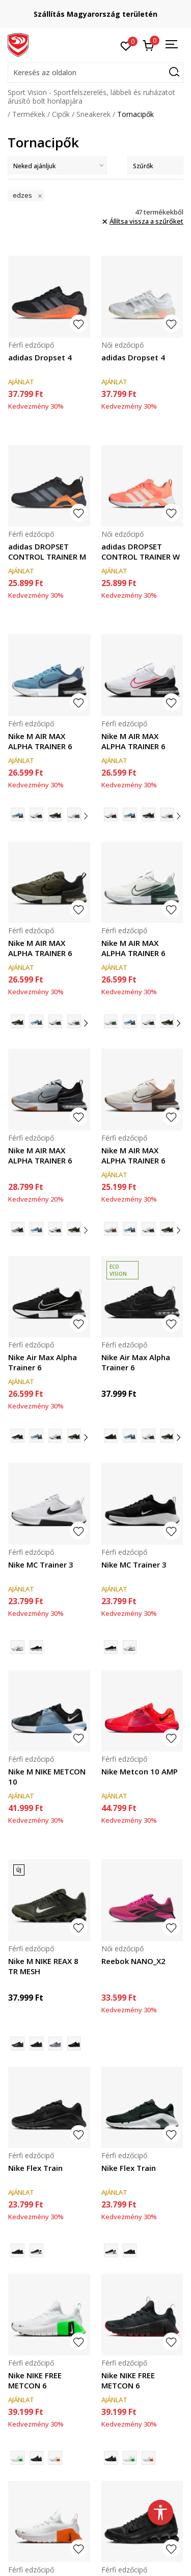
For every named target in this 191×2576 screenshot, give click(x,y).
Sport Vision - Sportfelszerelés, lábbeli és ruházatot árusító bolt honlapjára (91, 96)
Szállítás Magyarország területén (95, 14)
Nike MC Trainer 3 (40, 1564)
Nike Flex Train (35, 2168)
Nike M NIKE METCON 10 (47, 1776)
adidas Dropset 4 (40, 357)
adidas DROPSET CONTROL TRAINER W (140, 551)
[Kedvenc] (126, 45)
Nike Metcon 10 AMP (139, 1771)
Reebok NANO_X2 (133, 1961)
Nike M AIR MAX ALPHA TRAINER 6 (40, 741)
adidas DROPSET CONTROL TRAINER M (47, 551)
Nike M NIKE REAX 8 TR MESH (43, 1966)
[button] (95, 73)
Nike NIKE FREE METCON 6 (35, 2380)
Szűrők (155, 166)
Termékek (28, 114)
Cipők (61, 114)
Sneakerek (93, 114)
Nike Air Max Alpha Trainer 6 (42, 1362)
